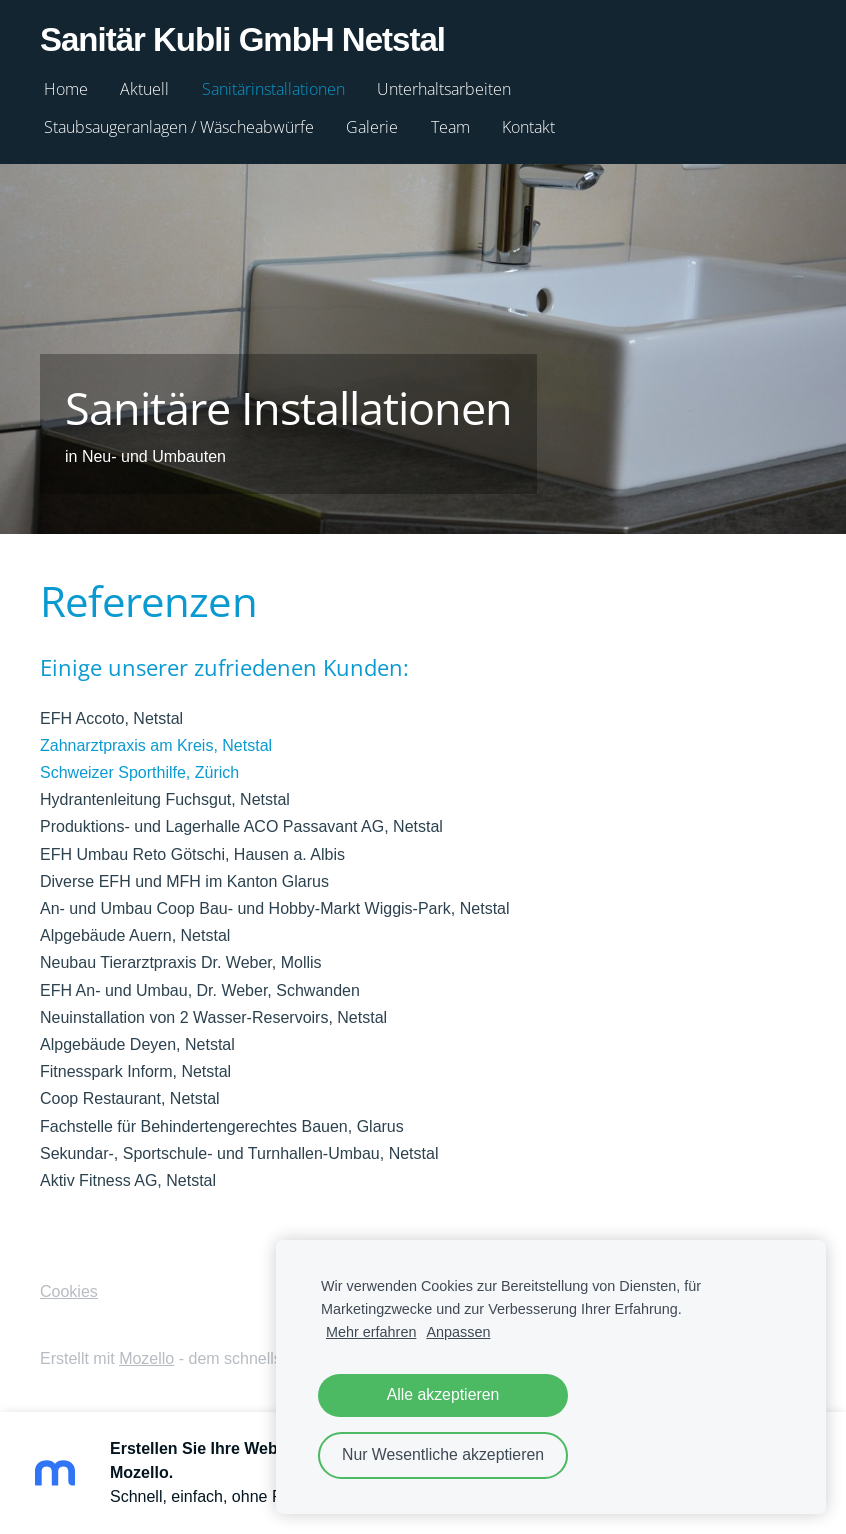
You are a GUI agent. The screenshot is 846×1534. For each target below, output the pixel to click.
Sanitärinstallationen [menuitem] (273, 89)
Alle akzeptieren (443, 1394)
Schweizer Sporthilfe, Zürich (139, 772)
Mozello (146, 1358)
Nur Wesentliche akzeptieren (443, 1454)
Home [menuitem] (66, 89)
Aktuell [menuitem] (144, 89)
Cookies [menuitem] (69, 1291)
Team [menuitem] (450, 127)
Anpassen (458, 1332)
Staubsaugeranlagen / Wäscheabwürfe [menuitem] (179, 127)
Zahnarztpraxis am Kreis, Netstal (156, 745)
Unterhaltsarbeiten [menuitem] (444, 89)
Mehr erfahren (371, 1332)
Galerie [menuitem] (372, 127)
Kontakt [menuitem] (528, 127)
